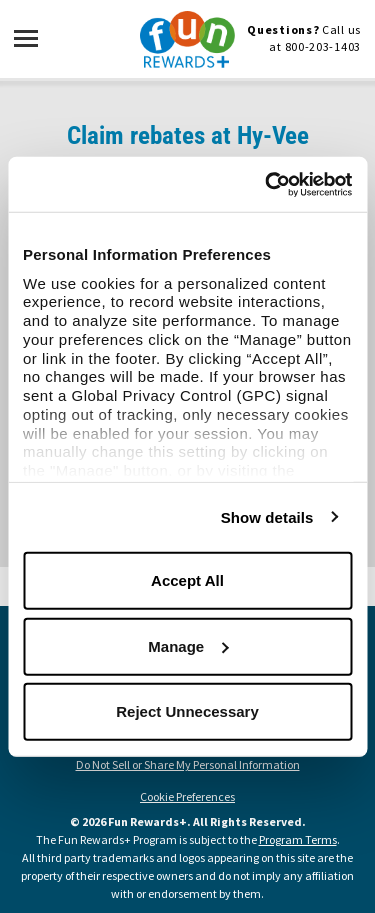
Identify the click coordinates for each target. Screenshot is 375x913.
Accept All (187, 580)
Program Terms (298, 839)
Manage (188, 645)
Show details (267, 516)
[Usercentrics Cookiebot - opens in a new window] (267, 184)
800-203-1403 (323, 46)
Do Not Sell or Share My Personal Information (188, 764)
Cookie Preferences (187, 796)
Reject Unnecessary (187, 711)
